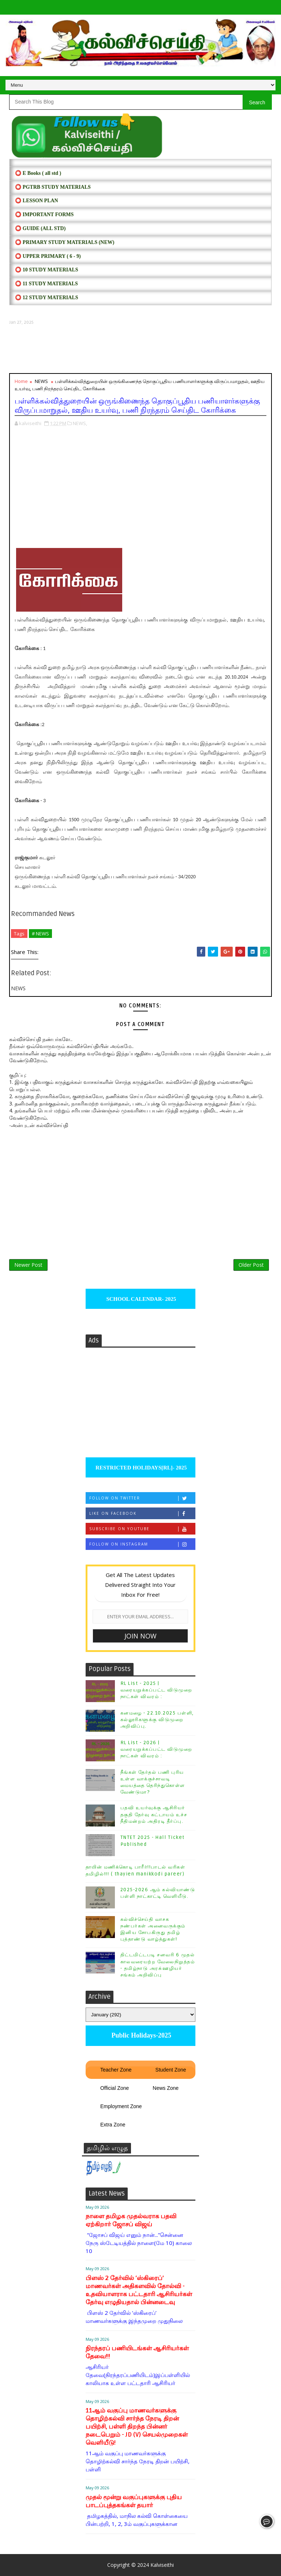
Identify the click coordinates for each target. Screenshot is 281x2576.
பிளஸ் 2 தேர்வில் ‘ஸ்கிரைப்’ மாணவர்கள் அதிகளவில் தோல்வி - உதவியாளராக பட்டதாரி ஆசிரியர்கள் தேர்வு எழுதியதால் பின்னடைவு (139, 2290)
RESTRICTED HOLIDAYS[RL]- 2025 (140, 1468)
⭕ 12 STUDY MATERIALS (46, 297)
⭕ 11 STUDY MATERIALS (46, 283)
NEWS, (80, 423)
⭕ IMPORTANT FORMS (44, 214)
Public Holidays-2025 (140, 2035)
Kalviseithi (162, 2564)
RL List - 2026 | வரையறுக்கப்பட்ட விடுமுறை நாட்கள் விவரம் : (156, 1749)
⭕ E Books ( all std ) (38, 173)
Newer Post (28, 1264)
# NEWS (40, 933)
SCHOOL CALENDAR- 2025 (140, 1299)
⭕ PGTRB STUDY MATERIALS (52, 187)
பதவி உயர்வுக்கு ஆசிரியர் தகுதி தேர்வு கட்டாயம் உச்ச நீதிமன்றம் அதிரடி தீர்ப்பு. (153, 1814)
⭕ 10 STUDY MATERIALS (46, 270)
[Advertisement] (140, 349)
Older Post (251, 1264)
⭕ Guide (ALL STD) (40, 228)
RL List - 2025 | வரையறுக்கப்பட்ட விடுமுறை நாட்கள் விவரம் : (156, 1690)
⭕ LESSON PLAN (36, 200)
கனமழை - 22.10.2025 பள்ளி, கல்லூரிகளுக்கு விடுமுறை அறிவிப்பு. (157, 1719)
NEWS (41, 381)
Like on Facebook (142, 1513)
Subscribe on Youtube (142, 1529)
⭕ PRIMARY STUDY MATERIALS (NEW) (64, 242)
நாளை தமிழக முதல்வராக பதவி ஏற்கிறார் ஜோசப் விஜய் (131, 2220)
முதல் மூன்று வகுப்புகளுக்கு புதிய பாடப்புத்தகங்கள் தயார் (134, 2501)
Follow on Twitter (142, 1498)
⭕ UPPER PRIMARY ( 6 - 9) (47, 256)
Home (21, 381)
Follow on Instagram (142, 1544)
